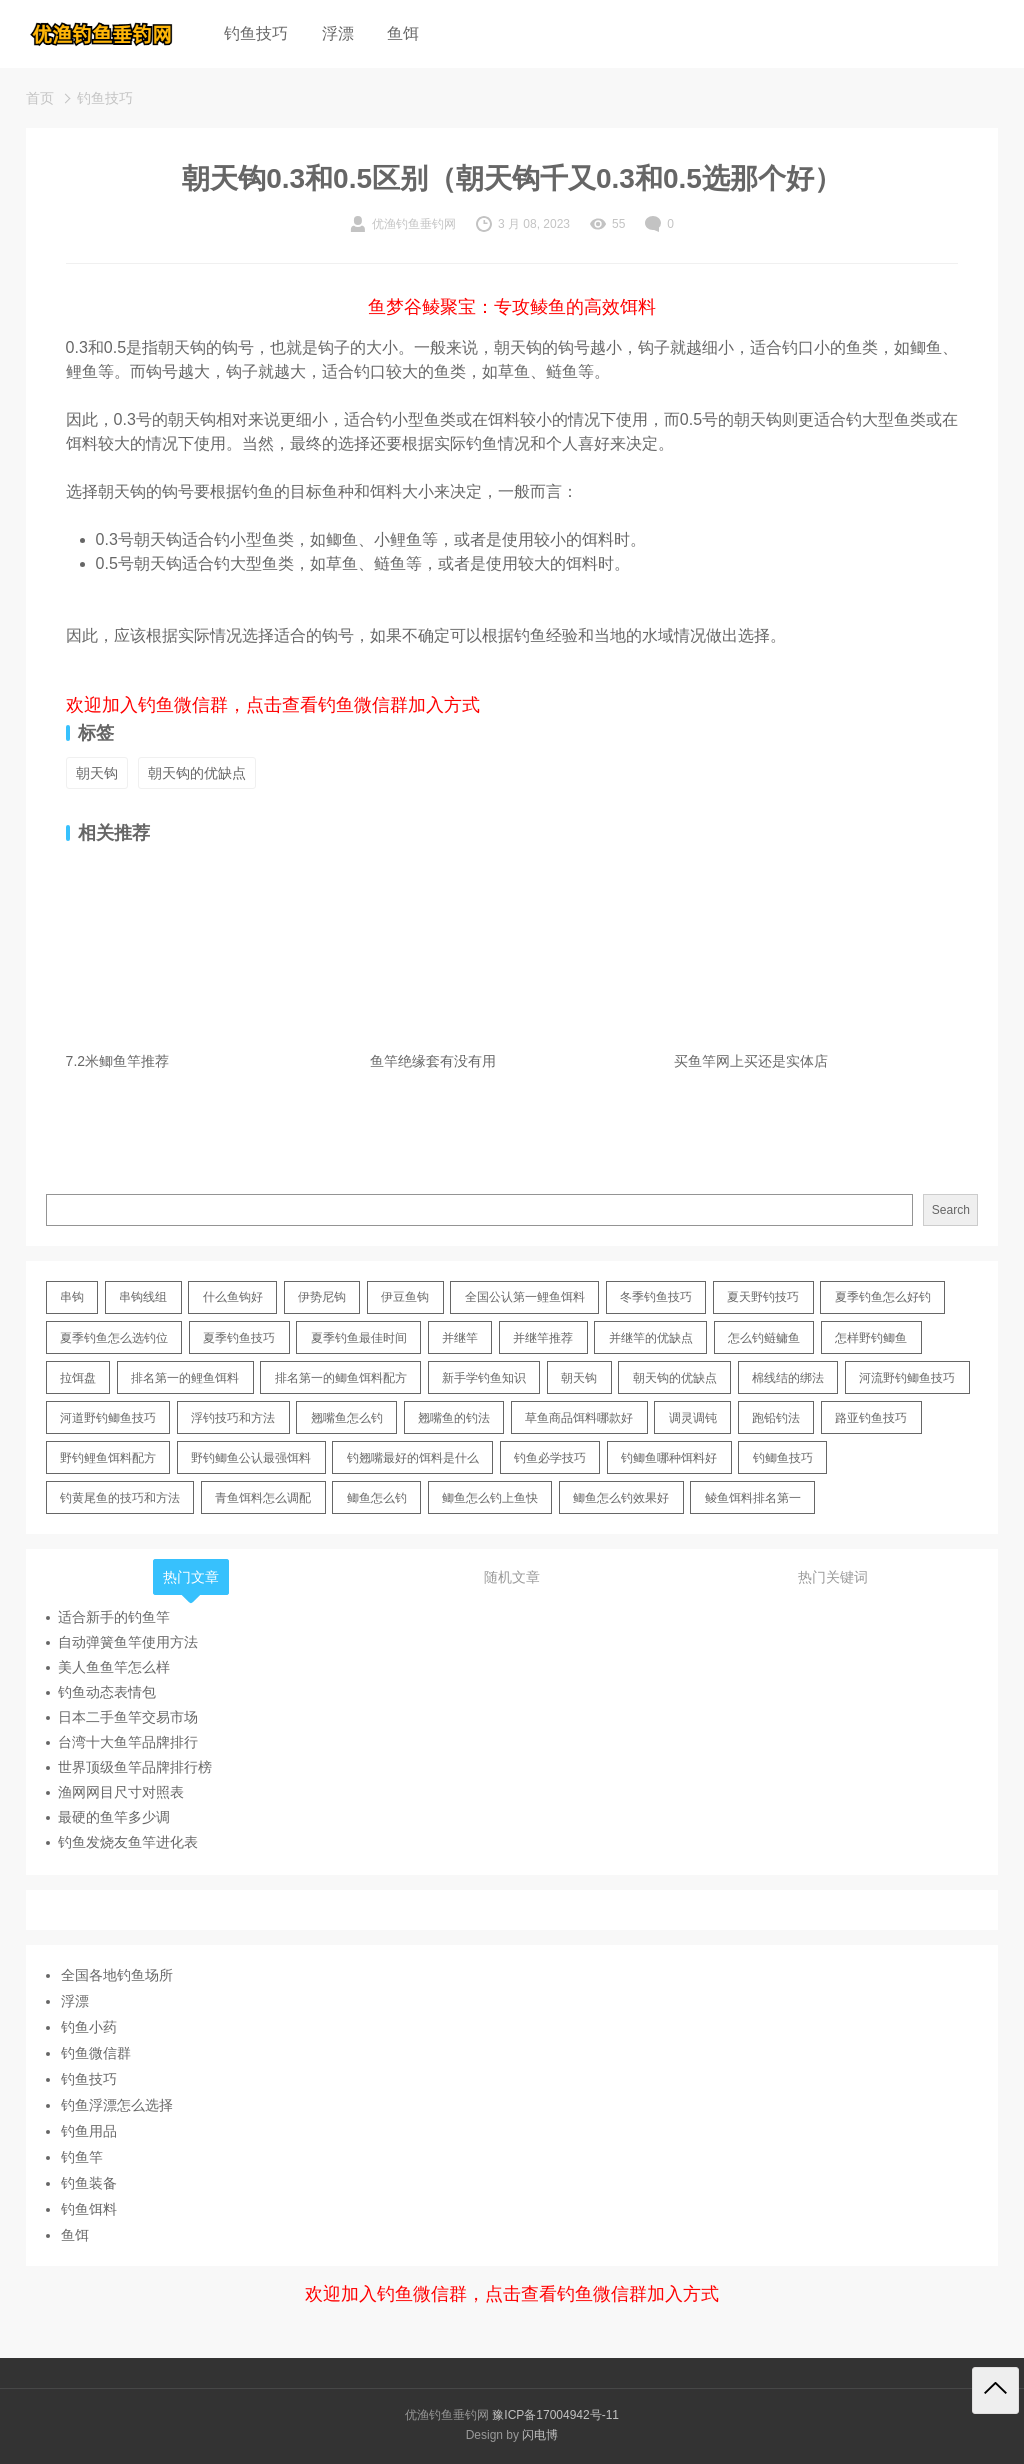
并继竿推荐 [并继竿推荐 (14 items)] (543, 1338)
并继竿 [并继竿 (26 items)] (460, 1338)
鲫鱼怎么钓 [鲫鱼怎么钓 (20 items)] (377, 1498)
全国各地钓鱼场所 (117, 1975)
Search (951, 1210)
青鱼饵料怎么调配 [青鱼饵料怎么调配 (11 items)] (263, 1498)
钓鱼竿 (82, 2157)
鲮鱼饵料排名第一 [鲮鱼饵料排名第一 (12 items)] (753, 1498)
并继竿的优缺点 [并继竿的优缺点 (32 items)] (651, 1338)
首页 (40, 98)
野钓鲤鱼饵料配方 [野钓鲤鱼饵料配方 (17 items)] (108, 1458)
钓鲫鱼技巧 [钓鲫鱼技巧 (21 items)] (783, 1458)
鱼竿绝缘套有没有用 (433, 1061)
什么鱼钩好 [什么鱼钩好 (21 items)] (233, 1297)
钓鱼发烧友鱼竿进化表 (128, 1842)
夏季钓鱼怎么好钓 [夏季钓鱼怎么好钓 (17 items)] (883, 1297)
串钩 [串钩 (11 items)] (72, 1297)
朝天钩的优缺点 (197, 773)
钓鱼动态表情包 (107, 1692)
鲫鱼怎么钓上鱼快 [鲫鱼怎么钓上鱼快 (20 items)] (490, 1498)
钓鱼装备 (89, 2183)
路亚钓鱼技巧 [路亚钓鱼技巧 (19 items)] (871, 1418)
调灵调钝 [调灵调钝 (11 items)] (693, 1418)
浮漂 (338, 33)
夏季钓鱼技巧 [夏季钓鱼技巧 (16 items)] (239, 1338)
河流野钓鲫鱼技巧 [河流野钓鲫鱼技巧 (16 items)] (907, 1378)
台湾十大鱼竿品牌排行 (128, 1742)
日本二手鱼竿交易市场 (128, 1717)
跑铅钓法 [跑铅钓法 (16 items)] (776, 1418)
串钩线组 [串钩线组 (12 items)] (143, 1297)
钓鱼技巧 (256, 33)
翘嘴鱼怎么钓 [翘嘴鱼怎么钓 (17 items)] (347, 1418)
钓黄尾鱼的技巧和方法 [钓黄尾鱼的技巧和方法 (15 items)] (120, 1498)
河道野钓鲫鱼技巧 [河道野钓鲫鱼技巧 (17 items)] (108, 1418)
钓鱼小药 (89, 2027)
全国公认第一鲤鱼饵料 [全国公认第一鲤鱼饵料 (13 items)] (525, 1297)
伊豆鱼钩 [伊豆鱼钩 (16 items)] (405, 1297)
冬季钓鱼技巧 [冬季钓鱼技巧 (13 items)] (656, 1297)
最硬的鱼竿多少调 (114, 1817)
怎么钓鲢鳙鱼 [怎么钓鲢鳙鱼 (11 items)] (764, 1338)
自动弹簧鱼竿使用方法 (128, 1642)
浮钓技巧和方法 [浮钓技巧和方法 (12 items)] (233, 1418)
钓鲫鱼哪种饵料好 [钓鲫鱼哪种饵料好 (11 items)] (669, 1458)
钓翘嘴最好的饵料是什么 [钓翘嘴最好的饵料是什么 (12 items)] (413, 1458)
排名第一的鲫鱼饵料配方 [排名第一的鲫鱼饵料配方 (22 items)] (341, 1378)
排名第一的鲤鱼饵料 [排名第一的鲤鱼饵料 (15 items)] (185, 1378)
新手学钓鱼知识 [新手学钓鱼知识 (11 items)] (484, 1378)
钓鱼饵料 (89, 2209)
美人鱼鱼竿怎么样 (114, 1667)
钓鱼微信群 (96, 2053)
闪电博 (540, 2435)
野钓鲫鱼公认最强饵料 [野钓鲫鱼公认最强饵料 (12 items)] (251, 1458)
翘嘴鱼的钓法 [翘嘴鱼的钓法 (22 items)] (454, 1418)
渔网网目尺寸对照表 (121, 1792)
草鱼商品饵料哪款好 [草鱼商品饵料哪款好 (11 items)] (579, 1418)
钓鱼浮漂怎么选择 (117, 2105)
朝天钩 (97, 773)
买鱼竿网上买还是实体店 (751, 1061)
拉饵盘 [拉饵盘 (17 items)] (78, 1378)
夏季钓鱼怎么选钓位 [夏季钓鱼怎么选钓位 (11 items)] (114, 1338)
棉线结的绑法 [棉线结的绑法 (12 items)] (788, 1378)
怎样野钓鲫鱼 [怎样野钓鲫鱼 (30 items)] (871, 1338)
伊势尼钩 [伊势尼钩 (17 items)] (322, 1297)
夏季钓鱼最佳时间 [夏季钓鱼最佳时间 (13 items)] (359, 1338)
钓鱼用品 (89, 2131)
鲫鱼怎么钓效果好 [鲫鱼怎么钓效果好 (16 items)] (621, 1498)
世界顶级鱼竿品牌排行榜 (135, 1767)
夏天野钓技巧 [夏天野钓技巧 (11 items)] (763, 1297)
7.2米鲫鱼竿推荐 (117, 1061)
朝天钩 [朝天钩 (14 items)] (579, 1378)
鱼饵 (403, 33)
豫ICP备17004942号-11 (555, 2415)
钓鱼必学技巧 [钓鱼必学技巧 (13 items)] (550, 1458)
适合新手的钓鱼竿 (114, 1617)
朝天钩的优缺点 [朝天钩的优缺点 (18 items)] (675, 1378)
